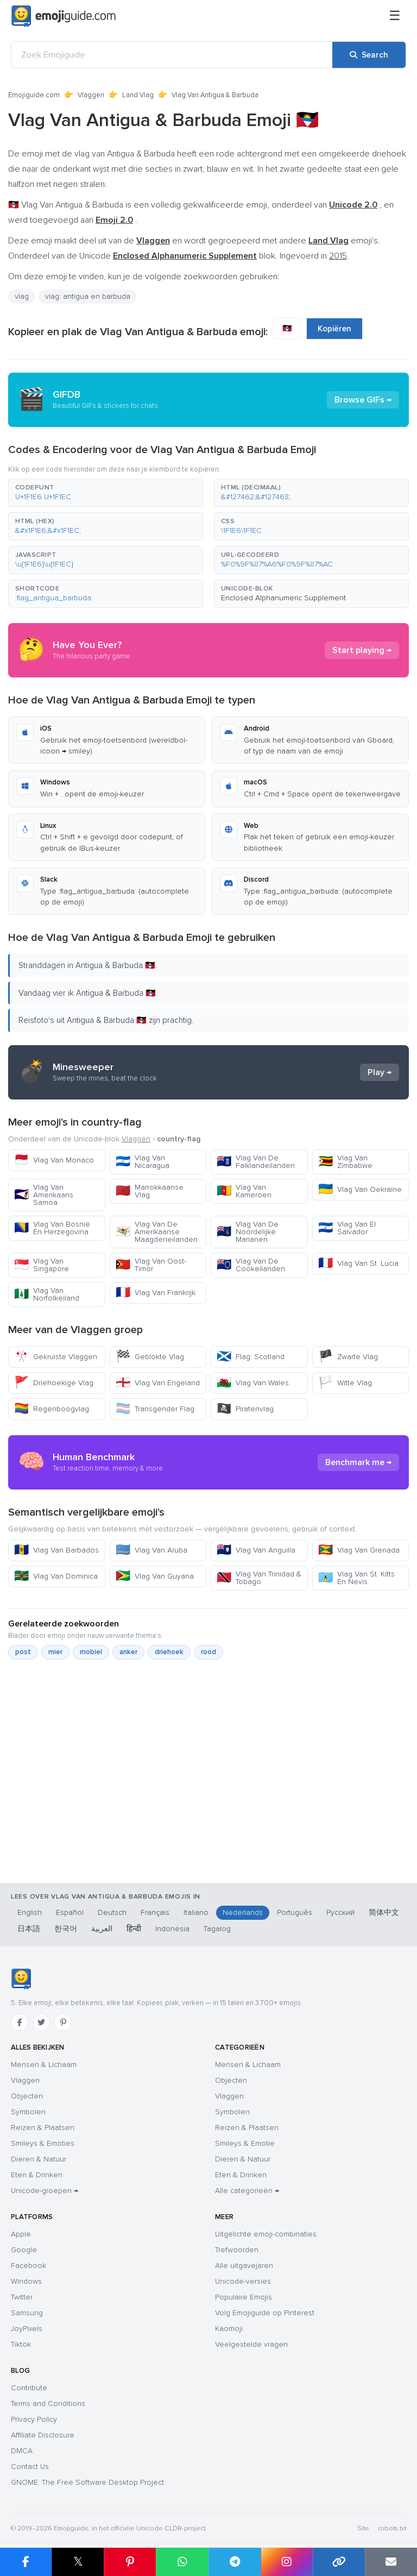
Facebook (28, 2265)
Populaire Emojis (243, 2297)
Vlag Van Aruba (151, 1550)
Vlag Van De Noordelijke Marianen (248, 1232)
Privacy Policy (34, 2419)
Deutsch (112, 1912)
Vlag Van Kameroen (244, 1191)
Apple (21, 2234)
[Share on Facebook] (26, 2562)
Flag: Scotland (251, 1356)
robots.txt (392, 2528)
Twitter (22, 2297)
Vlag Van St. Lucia (358, 1263)
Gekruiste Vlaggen (55, 1356)
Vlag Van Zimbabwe (345, 1161)
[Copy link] (339, 2562)
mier (55, 1652)
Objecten (27, 2096)
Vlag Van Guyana (155, 1576)
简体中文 (384, 1912)
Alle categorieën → (247, 2190)
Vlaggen (91, 95)
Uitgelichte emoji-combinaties (266, 2234)
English (29, 1912)
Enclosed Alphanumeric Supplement (283, 597)
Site (363, 2528)
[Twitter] (41, 2022)
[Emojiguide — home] (63, 16)
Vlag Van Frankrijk (155, 1292)
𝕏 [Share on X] (78, 2561)
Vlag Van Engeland (158, 1382)
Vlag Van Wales (253, 1382)
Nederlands (243, 1912)
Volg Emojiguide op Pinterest (264, 2312)
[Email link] (391, 2562)
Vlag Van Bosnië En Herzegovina (52, 1228)
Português (294, 1912)
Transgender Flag (155, 1409)
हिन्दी (134, 1928)
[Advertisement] (208, 1797)
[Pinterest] (63, 2022)
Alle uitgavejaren (244, 2265)
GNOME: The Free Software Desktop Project (87, 2482)
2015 (338, 255)
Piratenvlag (245, 1409)
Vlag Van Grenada (359, 1550)
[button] (105, 493)
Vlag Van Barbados (56, 1550)
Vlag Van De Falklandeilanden (256, 1161)
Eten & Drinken (36, 2174)
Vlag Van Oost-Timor (151, 1264)
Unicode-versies (243, 2281)
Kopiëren (334, 329)
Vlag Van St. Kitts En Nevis (356, 1577)
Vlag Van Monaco (54, 1160)
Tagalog (217, 1928)
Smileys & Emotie (245, 2143)
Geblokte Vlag (150, 1356)
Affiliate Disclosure (42, 2435)
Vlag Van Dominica (56, 1576)
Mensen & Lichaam (44, 2064)
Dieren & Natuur (38, 2159)
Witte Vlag (345, 1382)
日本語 (28, 1928)
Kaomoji (229, 2328)
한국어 (65, 1928)
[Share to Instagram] (287, 2562)
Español (70, 1912)
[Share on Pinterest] (130, 2562)
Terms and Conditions (48, 2403)
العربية (101, 1928)
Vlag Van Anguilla (256, 1550)
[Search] (369, 55)
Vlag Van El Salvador (347, 1228)
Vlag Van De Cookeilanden (251, 1264)
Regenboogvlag (51, 1409)
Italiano (196, 1912)
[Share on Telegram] (234, 2562)
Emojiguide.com (34, 95)
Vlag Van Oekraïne (360, 1189)
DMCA (22, 2450)
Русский (340, 1912)
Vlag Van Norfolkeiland (46, 1294)
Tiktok (21, 2344)
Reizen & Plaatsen (42, 2127)
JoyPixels (26, 2328)
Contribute (29, 2387)
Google (24, 2249)
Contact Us (30, 2466)
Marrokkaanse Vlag (150, 1191)
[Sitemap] (394, 16)
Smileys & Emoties (42, 2143)
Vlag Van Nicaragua (142, 1161)
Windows (26, 2281)
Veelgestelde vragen (251, 2344)
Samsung (27, 2312)
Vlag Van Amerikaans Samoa (43, 1195)
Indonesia (172, 1928)
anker (128, 1652)
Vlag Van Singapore (41, 1264)
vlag (22, 296)
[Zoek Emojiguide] (171, 55)
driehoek (169, 1652)
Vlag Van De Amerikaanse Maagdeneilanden (157, 1232)
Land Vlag (138, 95)
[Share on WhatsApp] (182, 2562)
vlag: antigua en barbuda (87, 296)
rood (208, 1652)
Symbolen (28, 2111)
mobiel (91, 1652)
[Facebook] (19, 2022)
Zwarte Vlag (348, 1356)
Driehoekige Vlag (53, 1382)
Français (155, 1912)
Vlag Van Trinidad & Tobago (259, 1577)
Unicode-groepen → (44, 2190)
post (23, 1652)
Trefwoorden (236, 2249)
